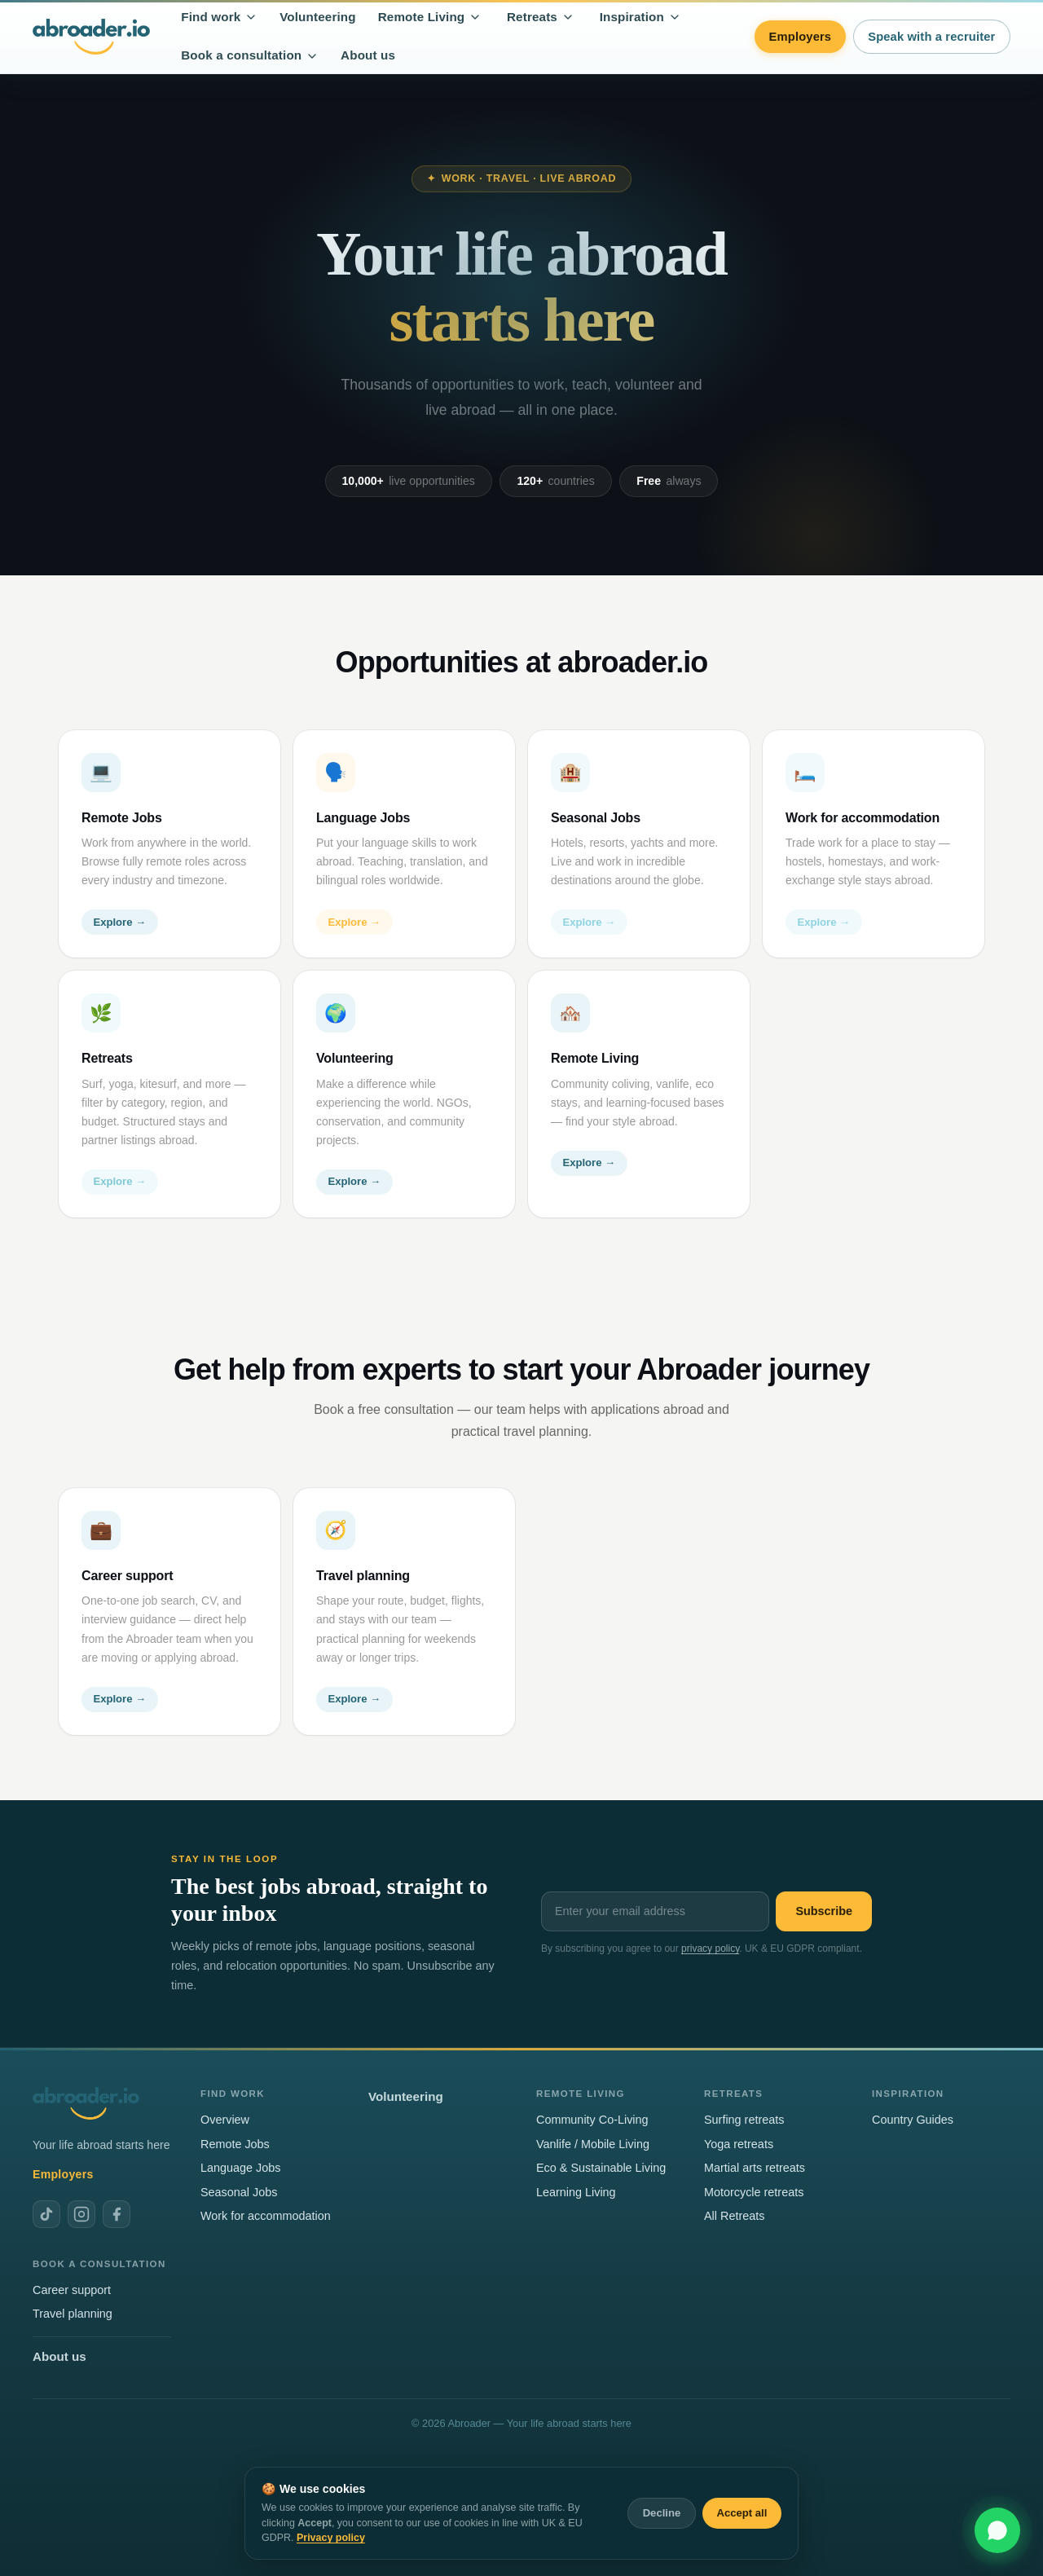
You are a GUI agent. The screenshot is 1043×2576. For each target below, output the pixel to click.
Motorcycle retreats (753, 2192)
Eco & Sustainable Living (601, 2167)
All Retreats (734, 2215)
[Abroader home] (91, 36)
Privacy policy (331, 2537)
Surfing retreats (744, 2119)
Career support (72, 2289)
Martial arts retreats (754, 2167)
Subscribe (823, 1911)
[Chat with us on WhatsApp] (997, 2530)
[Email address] (655, 1911)
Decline (662, 2513)
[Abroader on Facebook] (116, 2214)
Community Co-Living (592, 2119)
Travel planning (72, 2313)
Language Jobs (240, 2167)
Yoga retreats (738, 2144)
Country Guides (912, 2119)
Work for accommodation (265, 2215)
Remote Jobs (235, 2144)
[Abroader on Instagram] (81, 2214)
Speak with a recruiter (931, 36)
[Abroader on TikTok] (46, 2214)
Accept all (741, 2513)
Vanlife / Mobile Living (592, 2144)
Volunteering (317, 17)
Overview (224, 2119)
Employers (800, 36)
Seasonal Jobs (238, 2192)
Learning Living (576, 2192)
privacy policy (710, 1948)
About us (368, 55)
